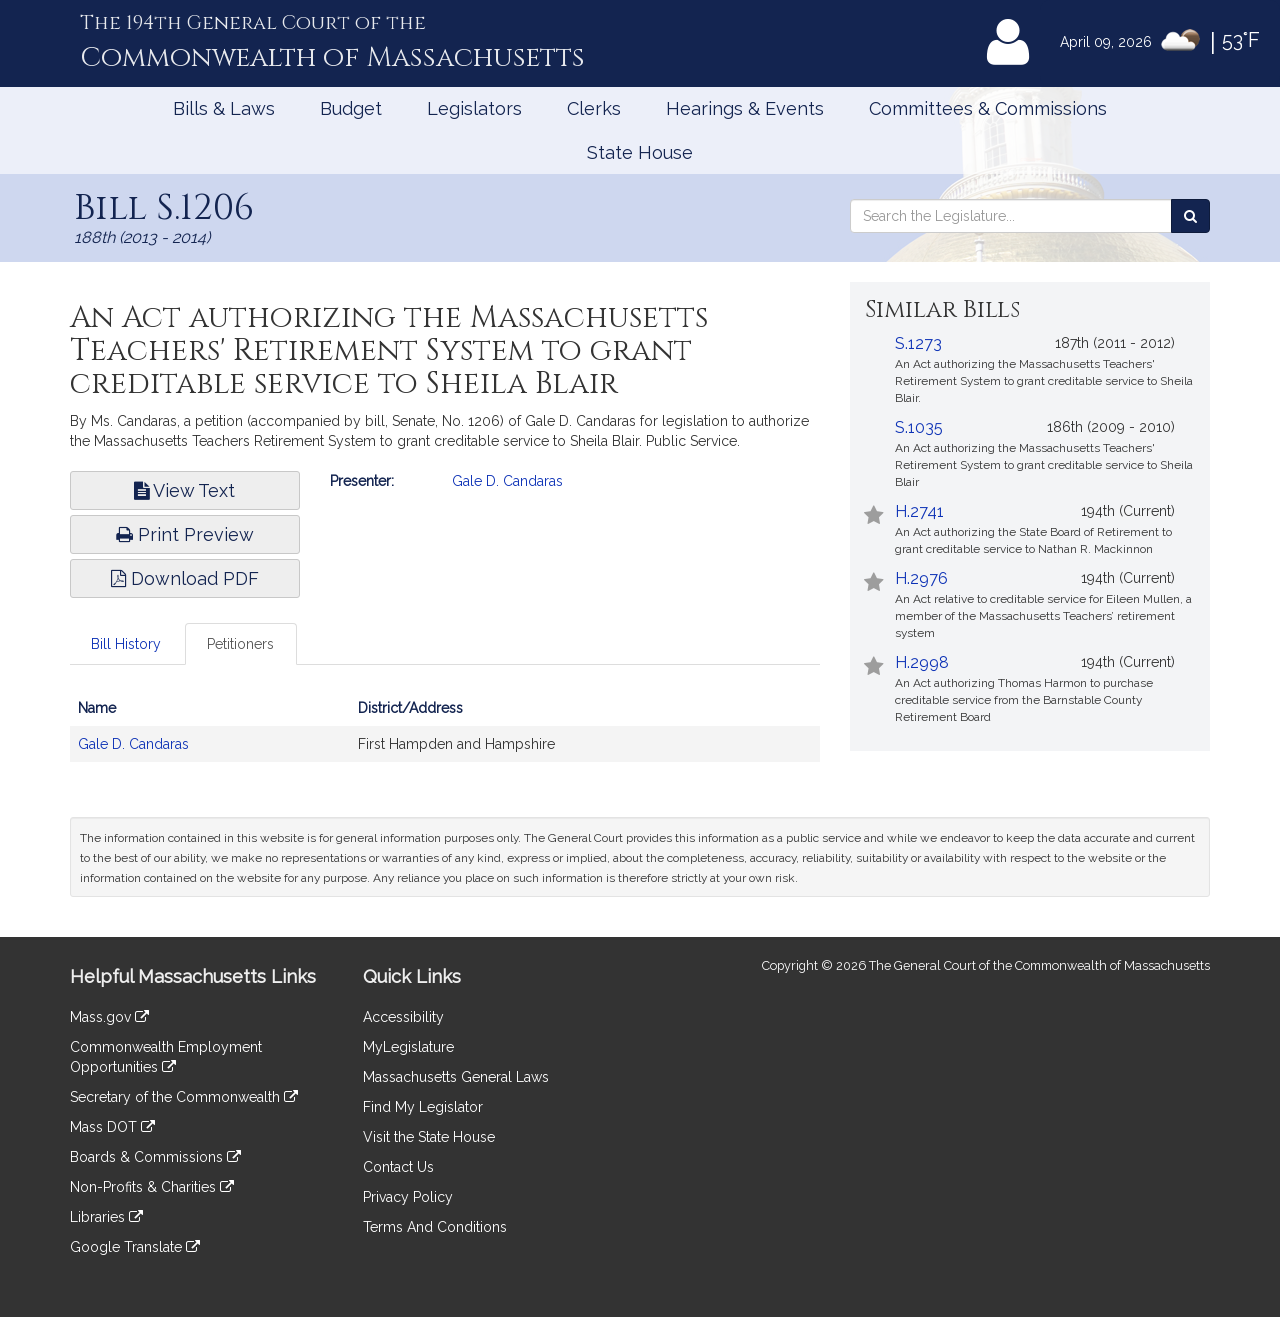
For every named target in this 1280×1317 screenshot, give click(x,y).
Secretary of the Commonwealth (184, 1097)
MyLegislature (408, 1047)
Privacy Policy (408, 1197)
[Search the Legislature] (1190, 216)
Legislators (474, 108)
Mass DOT (112, 1127)
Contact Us (398, 1167)
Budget (351, 108)
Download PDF (185, 578)
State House (640, 152)
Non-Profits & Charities (152, 1187)
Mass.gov (109, 1017)
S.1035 (919, 427)
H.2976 (921, 578)
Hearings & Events (745, 108)
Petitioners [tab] (240, 644)
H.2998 (922, 662)
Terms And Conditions (435, 1227)
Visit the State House (429, 1137)
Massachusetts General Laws (456, 1077)
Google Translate (135, 1247)
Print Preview (185, 534)
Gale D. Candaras (507, 481)
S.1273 (918, 343)
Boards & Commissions (155, 1157)
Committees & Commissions (988, 108)
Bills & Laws (224, 108)
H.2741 (919, 511)
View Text (184, 490)
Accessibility (403, 1017)
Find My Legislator (423, 1107)
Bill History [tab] (126, 644)
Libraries (106, 1217)
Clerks (594, 108)
